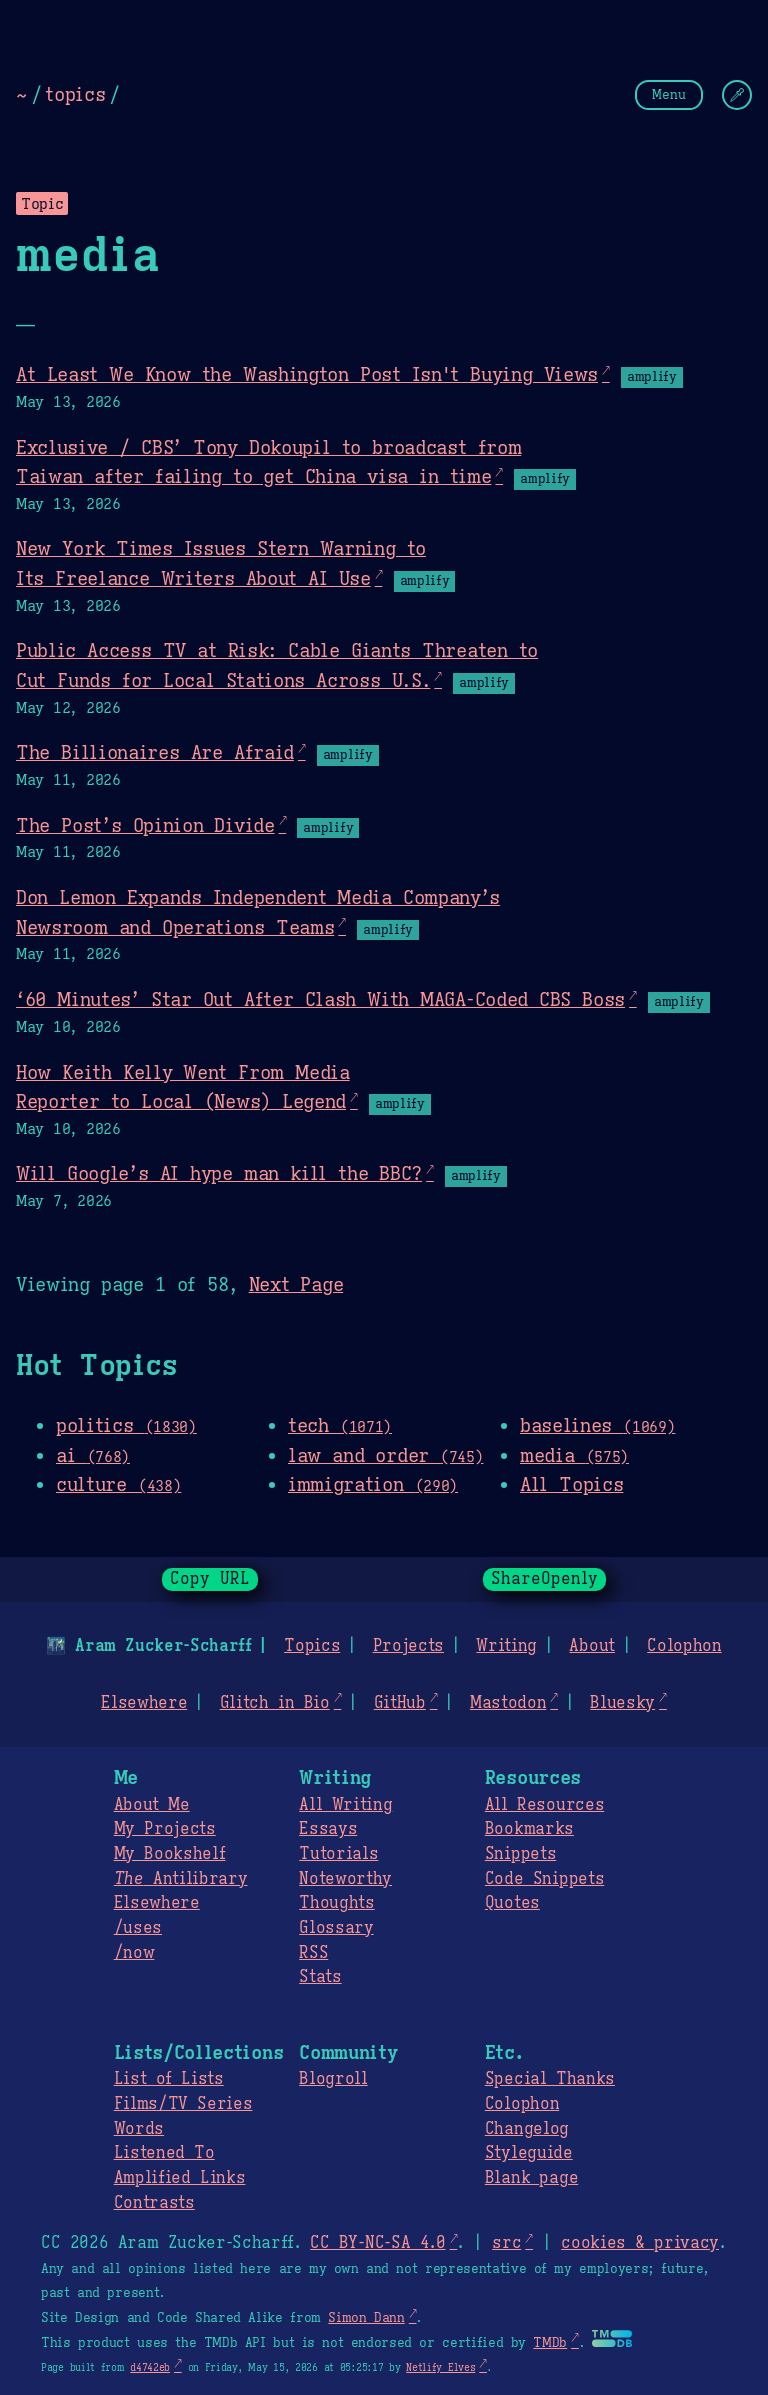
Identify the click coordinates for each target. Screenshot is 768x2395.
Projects (408, 1646)
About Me (152, 1805)
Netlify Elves (440, 2367)
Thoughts (336, 1903)
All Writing (345, 1805)
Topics (312, 1646)
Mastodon (508, 1703)
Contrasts (154, 2203)
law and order (385, 1455)
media (574, 1455)
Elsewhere (144, 1703)
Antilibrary (181, 1879)
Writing (506, 1646)
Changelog (527, 2129)
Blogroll (333, 2079)
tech (340, 1425)
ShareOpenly (544, 1579)
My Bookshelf (170, 1854)
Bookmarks (529, 1829)
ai (93, 1455)
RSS (313, 1953)
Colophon (684, 1646)
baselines (597, 1425)
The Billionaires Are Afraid (155, 752)
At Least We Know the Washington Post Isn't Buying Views (307, 374)
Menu (669, 94)
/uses (138, 1928)
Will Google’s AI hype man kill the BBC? (219, 1173)
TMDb (550, 2343)
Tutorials (338, 1854)
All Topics (571, 1484)
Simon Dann (366, 2318)
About (591, 1646)
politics (126, 1425)
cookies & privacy (640, 2243)
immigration (373, 1484)
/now (134, 1953)
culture (118, 1484)
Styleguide (529, 2153)
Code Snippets (544, 1879)
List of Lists (169, 2079)
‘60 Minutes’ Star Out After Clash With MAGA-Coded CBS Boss (320, 999)
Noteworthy (345, 1879)
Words (139, 2129)
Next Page (296, 1284)
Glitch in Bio (275, 1703)
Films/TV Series (183, 2104)
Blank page (531, 2178)
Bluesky (622, 1703)
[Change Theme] (737, 95)
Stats (320, 1977)
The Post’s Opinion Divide (145, 825)
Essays (328, 1829)
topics (75, 94)
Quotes (512, 1903)
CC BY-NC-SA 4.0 (377, 2243)
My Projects (165, 1829)
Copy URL (210, 1579)
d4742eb (150, 2367)
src (506, 2243)
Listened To (164, 2153)
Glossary (336, 1928)
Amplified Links (180, 2178)
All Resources (544, 1805)
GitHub (400, 1703)
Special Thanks (550, 2079)
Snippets (520, 1854)
